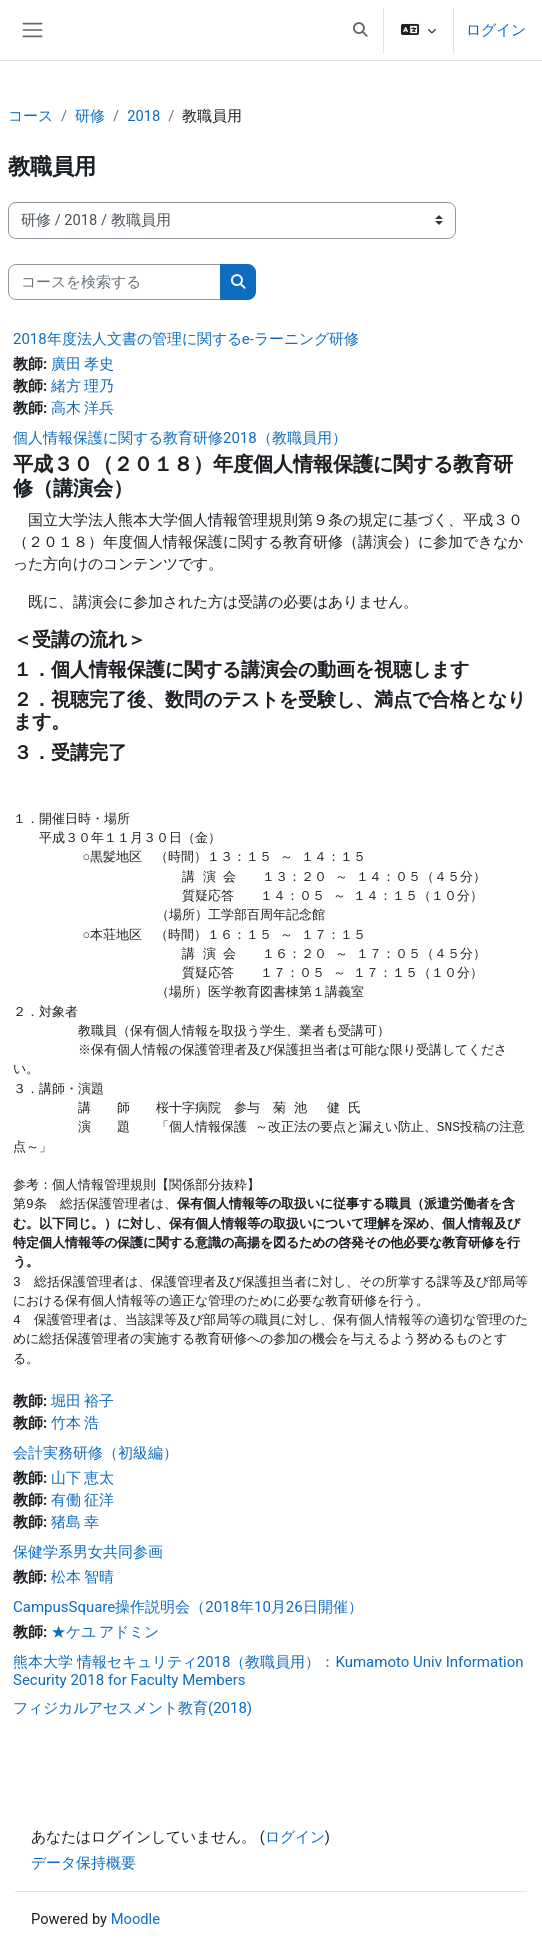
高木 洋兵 (83, 408)
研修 (90, 116)
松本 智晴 (83, 1577)
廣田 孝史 (83, 364)
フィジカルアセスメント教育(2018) (132, 1708)
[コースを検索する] (114, 282)
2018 (143, 116)
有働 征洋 (83, 1500)
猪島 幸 (75, 1522)
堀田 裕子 (83, 1401)
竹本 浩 (75, 1423)
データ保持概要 (83, 1863)
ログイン (496, 30)
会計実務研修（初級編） (95, 1453)
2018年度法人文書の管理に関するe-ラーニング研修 (186, 339)
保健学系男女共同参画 (88, 1552)
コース (30, 116)
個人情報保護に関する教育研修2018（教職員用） (180, 438)
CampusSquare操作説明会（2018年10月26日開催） (188, 1607)
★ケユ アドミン (105, 1632)
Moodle (135, 1919)
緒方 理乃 (83, 386)
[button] (360, 30)
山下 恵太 (83, 1478)
